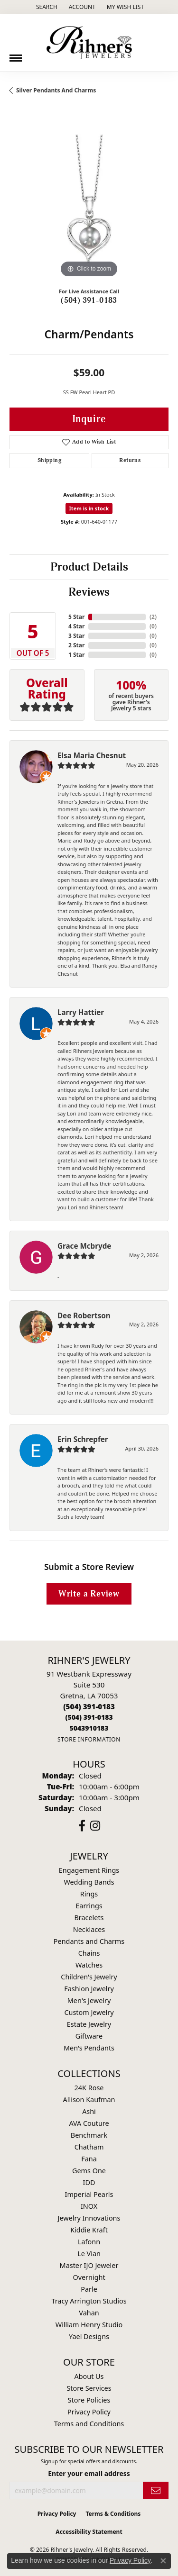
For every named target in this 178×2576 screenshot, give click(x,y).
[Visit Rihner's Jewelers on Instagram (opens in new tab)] (95, 1826)
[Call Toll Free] (88, 1717)
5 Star (76, 617)
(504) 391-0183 (89, 300)
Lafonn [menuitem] (89, 2241)
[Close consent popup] (163, 2561)
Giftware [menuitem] (89, 2036)
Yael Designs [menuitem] (89, 2336)
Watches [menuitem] (89, 1964)
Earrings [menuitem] (88, 1905)
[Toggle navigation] (15, 54)
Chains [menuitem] (89, 1953)
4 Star (76, 626)
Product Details (89, 567)
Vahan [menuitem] (89, 2312)
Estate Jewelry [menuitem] (89, 2024)
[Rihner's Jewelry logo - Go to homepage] (89, 42)
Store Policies (89, 2399)
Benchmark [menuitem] (89, 2135)
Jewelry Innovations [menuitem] (89, 2217)
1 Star (76, 655)
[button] (45, 7)
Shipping (49, 460)
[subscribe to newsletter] (156, 2490)
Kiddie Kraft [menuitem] (89, 2229)
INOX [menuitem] (89, 2206)
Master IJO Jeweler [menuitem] (89, 2265)
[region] (89, 200)
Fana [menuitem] (89, 2158)
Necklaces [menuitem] (89, 1929)
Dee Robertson (84, 1315)
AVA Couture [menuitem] (89, 2123)
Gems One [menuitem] (89, 2170)
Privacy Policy (89, 2411)
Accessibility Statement (89, 2532)
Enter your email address (89, 2473)
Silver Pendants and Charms (56, 90)
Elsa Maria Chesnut (91, 755)
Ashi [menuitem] (89, 2111)
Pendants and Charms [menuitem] (89, 1941)
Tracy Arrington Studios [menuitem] (88, 2300)
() (153, 617)
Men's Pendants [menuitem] (89, 2047)
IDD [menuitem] (89, 2182)
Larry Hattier (80, 1012)
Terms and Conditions (89, 2423)
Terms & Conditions (113, 2514)
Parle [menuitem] (89, 2289)
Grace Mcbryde (84, 1246)
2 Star (76, 645)
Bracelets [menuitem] (88, 1917)
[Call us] (88, 1727)
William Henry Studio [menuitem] (89, 2324)
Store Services (88, 2388)
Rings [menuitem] (89, 1893)
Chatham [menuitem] (89, 2146)
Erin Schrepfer (82, 1439)
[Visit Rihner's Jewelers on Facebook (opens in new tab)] (81, 1826)
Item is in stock (89, 508)
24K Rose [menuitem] (89, 2087)
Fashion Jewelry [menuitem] (89, 1988)
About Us (89, 2376)
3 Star (76, 636)
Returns (130, 460)
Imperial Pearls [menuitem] (89, 2194)
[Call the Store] (89, 1706)
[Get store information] (89, 1739)
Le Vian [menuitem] (89, 2253)
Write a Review (89, 1593)
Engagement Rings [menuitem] (89, 1870)
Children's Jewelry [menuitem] (89, 1976)
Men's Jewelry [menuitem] (89, 2000)
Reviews (89, 592)
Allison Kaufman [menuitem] (89, 2099)
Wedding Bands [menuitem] (89, 1882)
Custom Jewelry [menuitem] (88, 2012)
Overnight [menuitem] (89, 2277)
